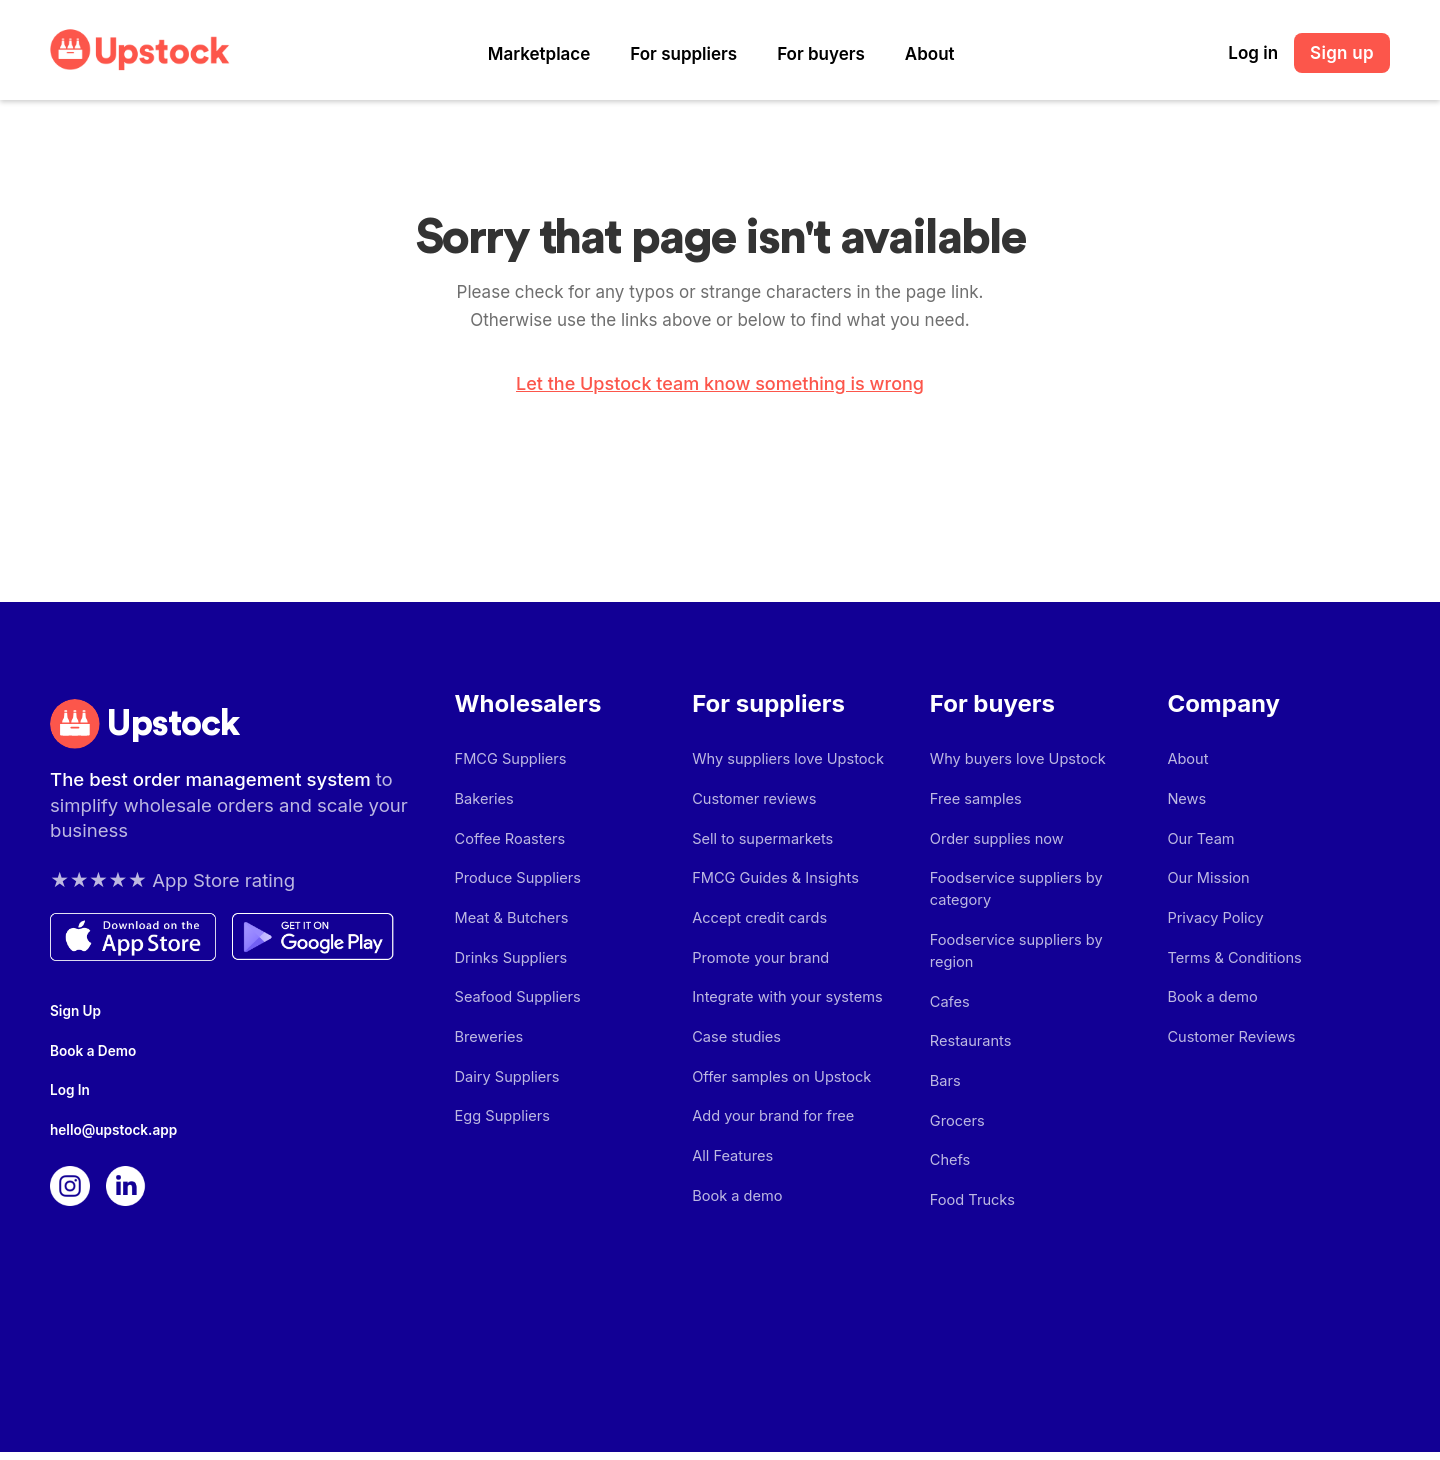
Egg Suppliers (501, 1138)
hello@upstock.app (109, 1136)
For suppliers (683, 54)
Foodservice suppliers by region (1036, 950)
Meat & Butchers (509, 928)
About (930, 54)
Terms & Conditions (1231, 970)
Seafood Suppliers (515, 1012)
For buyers (821, 54)
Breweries (488, 1054)
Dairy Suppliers (505, 1096)
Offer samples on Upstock (778, 1096)
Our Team (1199, 844)
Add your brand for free (770, 1138)
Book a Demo (90, 1052)
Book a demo (735, 1222)
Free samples (974, 802)
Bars (945, 1076)
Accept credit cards (757, 928)
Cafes (949, 992)
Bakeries (483, 802)
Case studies (734, 1054)
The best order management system (208, 783)
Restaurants (969, 1034)
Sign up (1342, 53)
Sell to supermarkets (760, 844)
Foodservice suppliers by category (1013, 897)
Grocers (956, 1118)
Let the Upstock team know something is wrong (720, 384)
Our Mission (1206, 886)
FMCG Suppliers (509, 760)
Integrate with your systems (783, 1012)
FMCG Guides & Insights (772, 886)
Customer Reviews (1228, 1054)
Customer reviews (751, 802)
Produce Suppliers (515, 886)
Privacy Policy (1213, 928)
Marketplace (539, 54)
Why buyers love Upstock (1014, 760)
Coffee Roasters (508, 844)
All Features (731, 1180)
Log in (1253, 53)
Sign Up (73, 1010)
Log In (68, 1094)
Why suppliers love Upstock (784, 760)
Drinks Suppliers (509, 970)
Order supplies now (994, 844)
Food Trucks (971, 1202)
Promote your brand (758, 970)
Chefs (949, 1160)
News (1185, 802)
